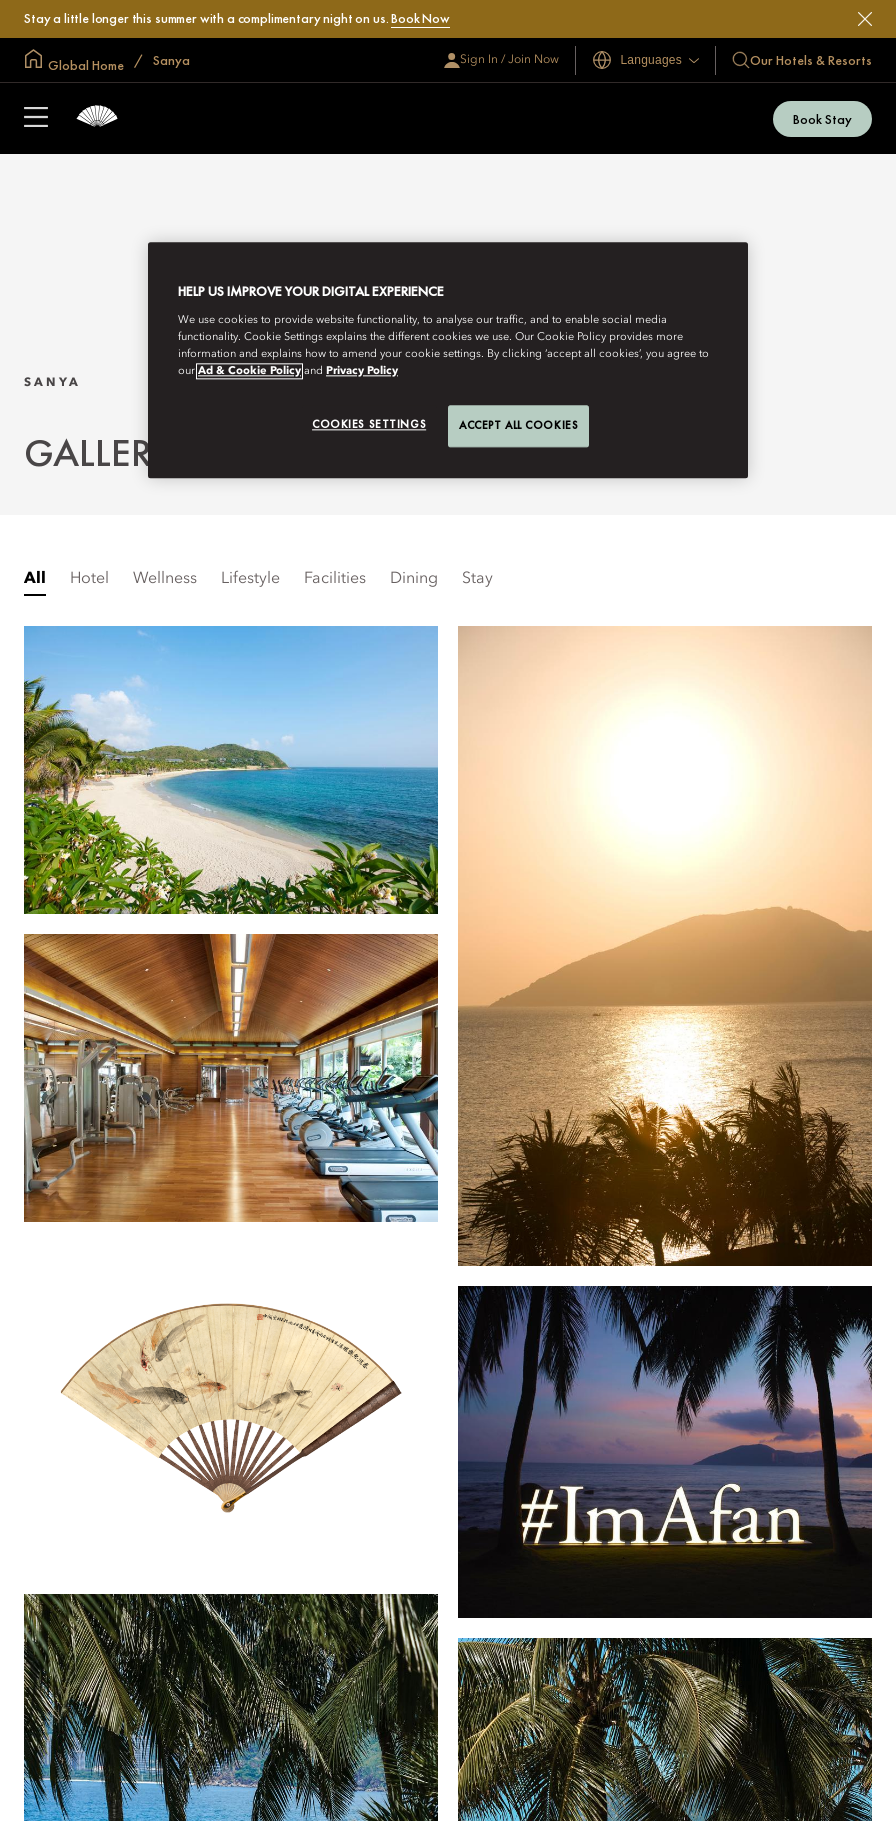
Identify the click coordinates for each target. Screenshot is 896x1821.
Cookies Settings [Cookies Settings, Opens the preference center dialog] (369, 424)
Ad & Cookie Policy (249, 371)
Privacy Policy (362, 371)
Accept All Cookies (518, 425)
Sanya (170, 60)
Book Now (420, 18)
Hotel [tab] (89, 579)
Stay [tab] (477, 579)
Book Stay (822, 119)
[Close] (865, 19)
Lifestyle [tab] (250, 579)
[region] (448, 360)
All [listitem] (35, 579)
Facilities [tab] (335, 579)
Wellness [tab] (165, 579)
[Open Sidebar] (36, 119)
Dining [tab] (414, 579)
